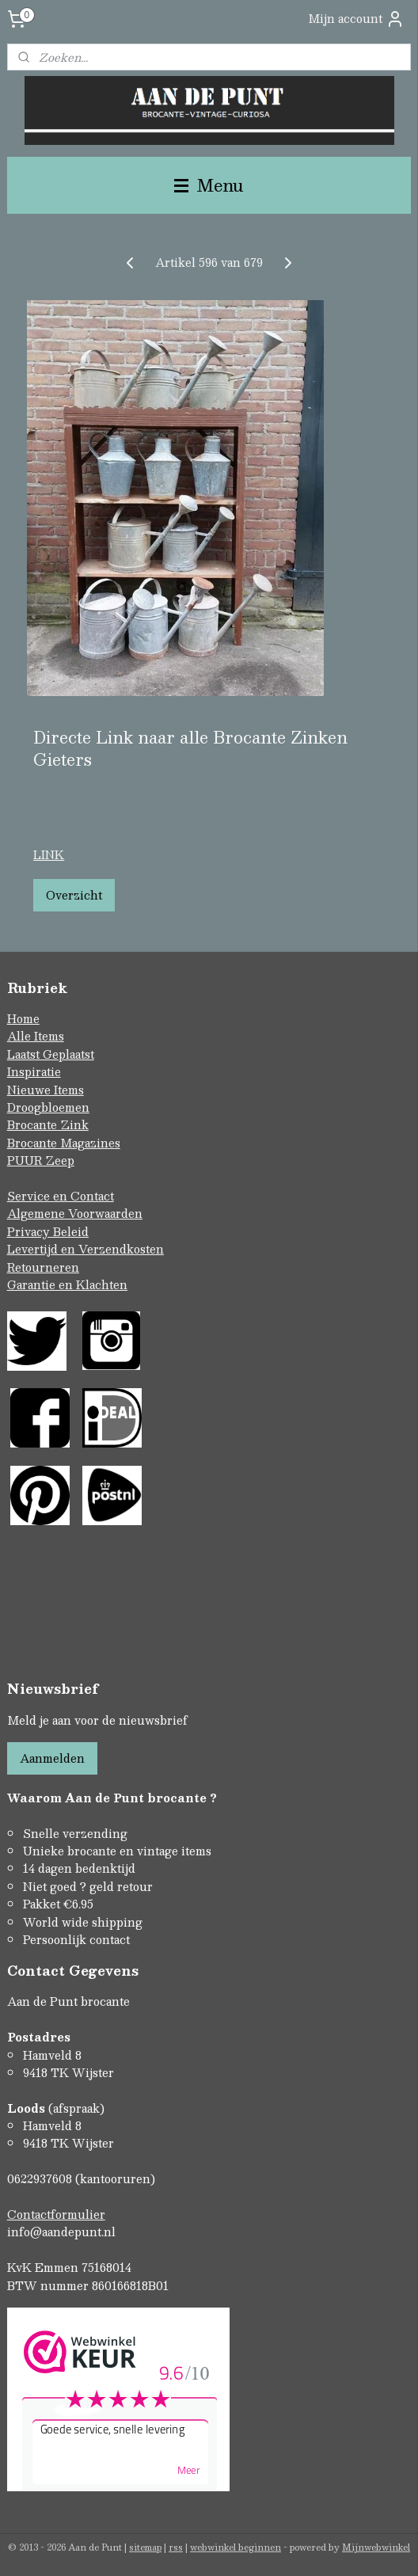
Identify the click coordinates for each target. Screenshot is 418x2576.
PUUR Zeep (40, 1160)
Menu (209, 185)
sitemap (145, 2547)
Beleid (71, 1231)
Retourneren (43, 1267)
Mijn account (356, 19)
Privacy (30, 1231)
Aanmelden (52, 1757)
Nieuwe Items (45, 1089)
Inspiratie (34, 1071)
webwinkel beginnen (235, 2547)
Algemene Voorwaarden (74, 1213)
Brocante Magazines (63, 1142)
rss (176, 2547)
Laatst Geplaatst (50, 1054)
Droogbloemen (48, 1107)
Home (23, 1018)
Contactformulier (56, 2214)
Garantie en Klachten (67, 1284)
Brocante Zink (48, 1124)
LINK (48, 853)
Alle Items (35, 1035)
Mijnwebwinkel (376, 2547)
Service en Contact (60, 1195)
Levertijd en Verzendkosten (85, 1248)
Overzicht (74, 894)
